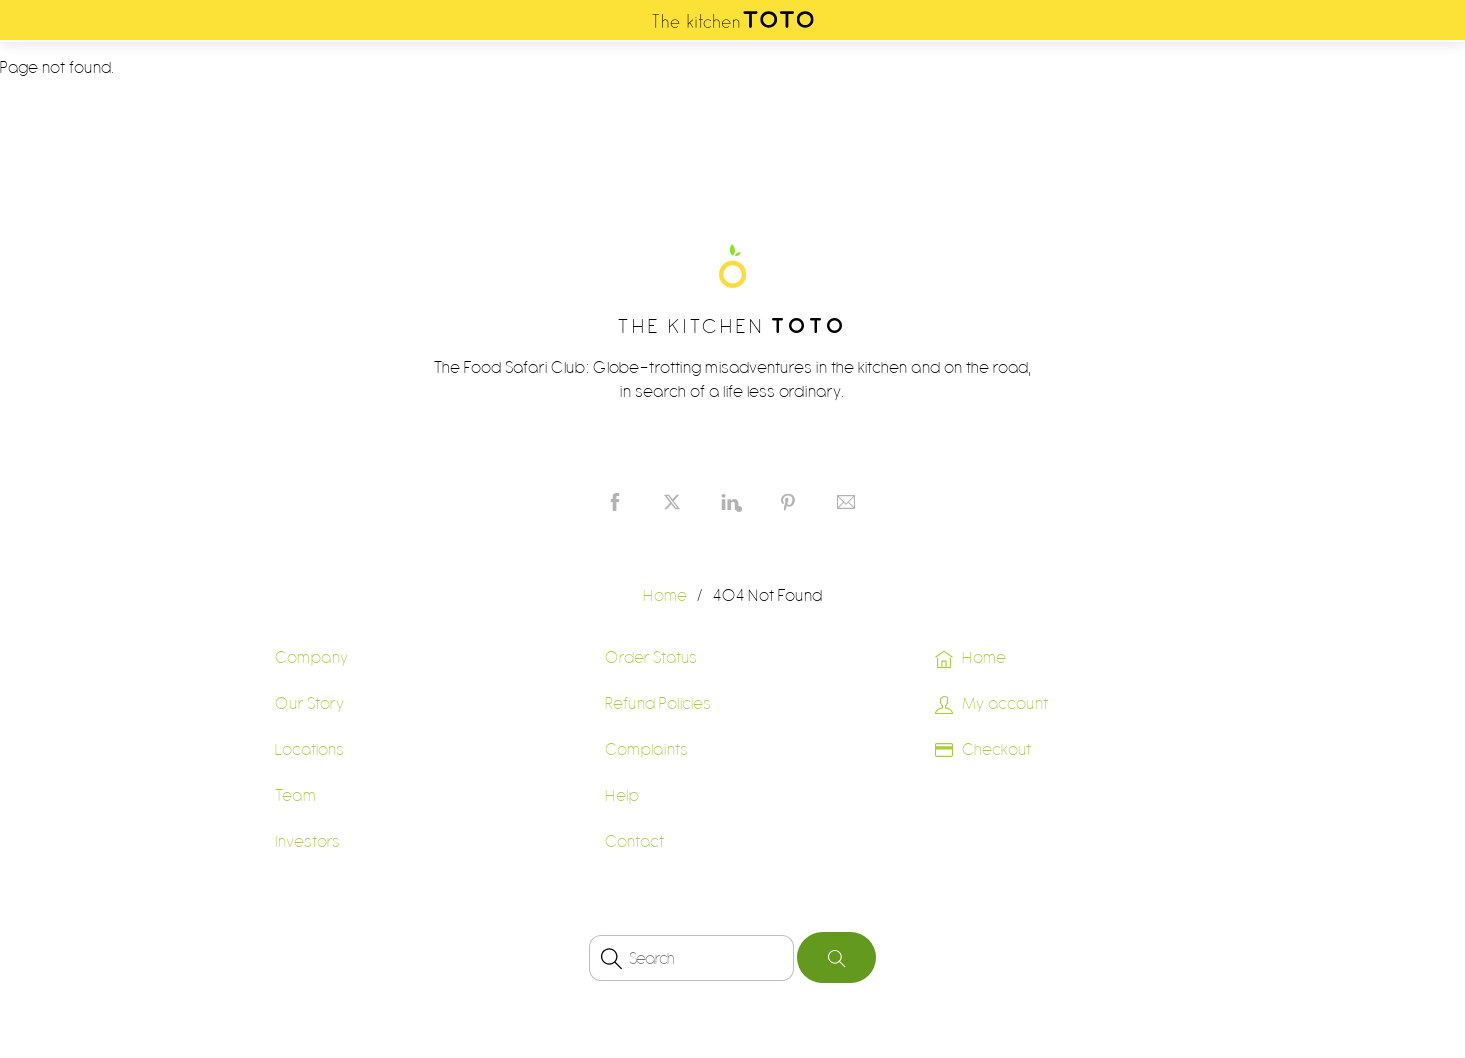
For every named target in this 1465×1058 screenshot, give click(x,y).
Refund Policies (658, 703)
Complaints (647, 749)
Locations (310, 749)
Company (312, 657)
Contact (635, 841)
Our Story (310, 703)
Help (622, 795)
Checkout (983, 749)
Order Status (651, 657)
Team (296, 795)
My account (991, 703)
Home (970, 657)
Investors (308, 841)
